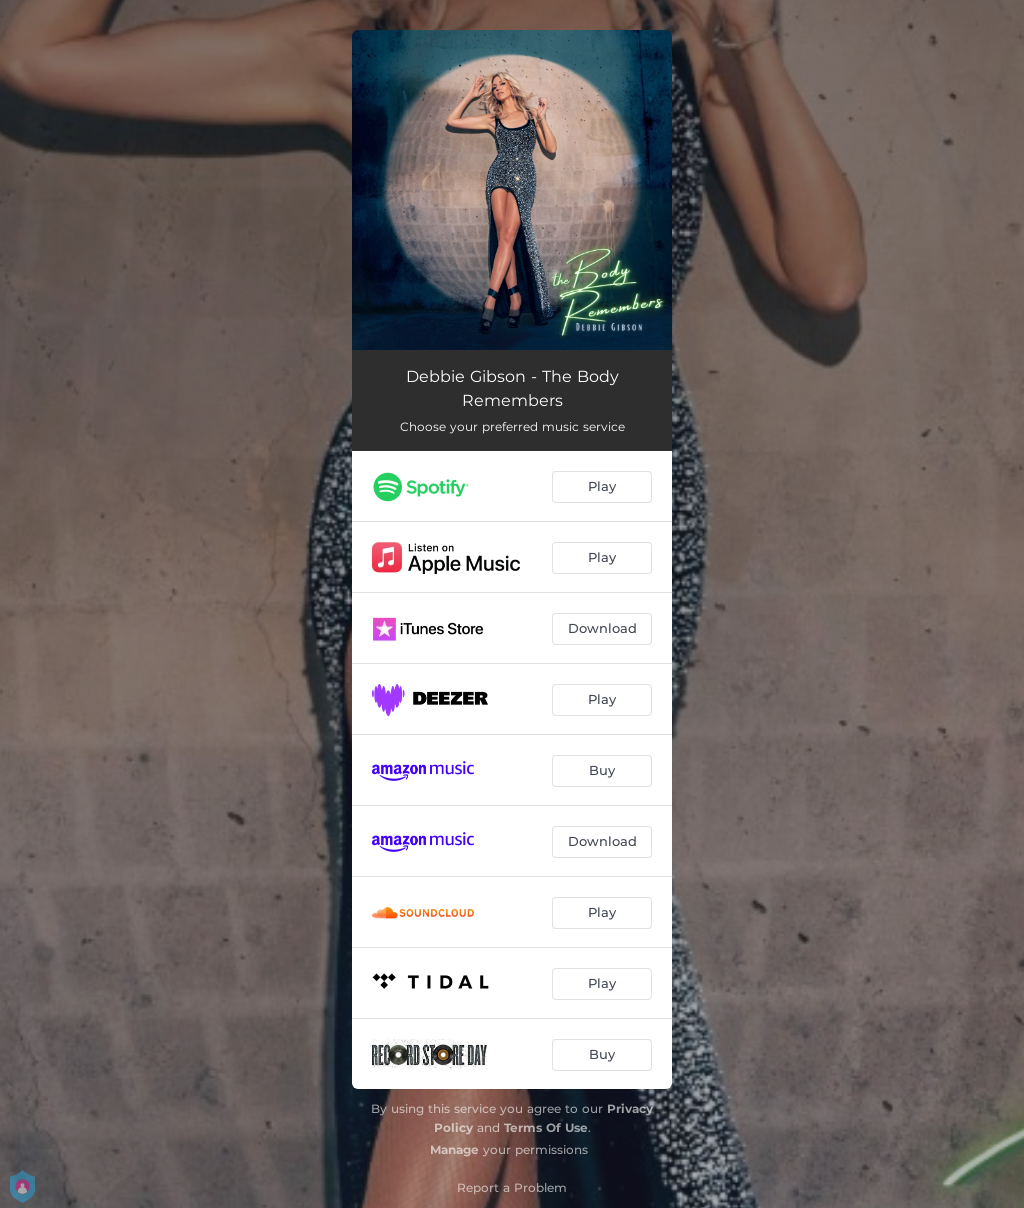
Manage (454, 1149)
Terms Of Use (546, 1127)
